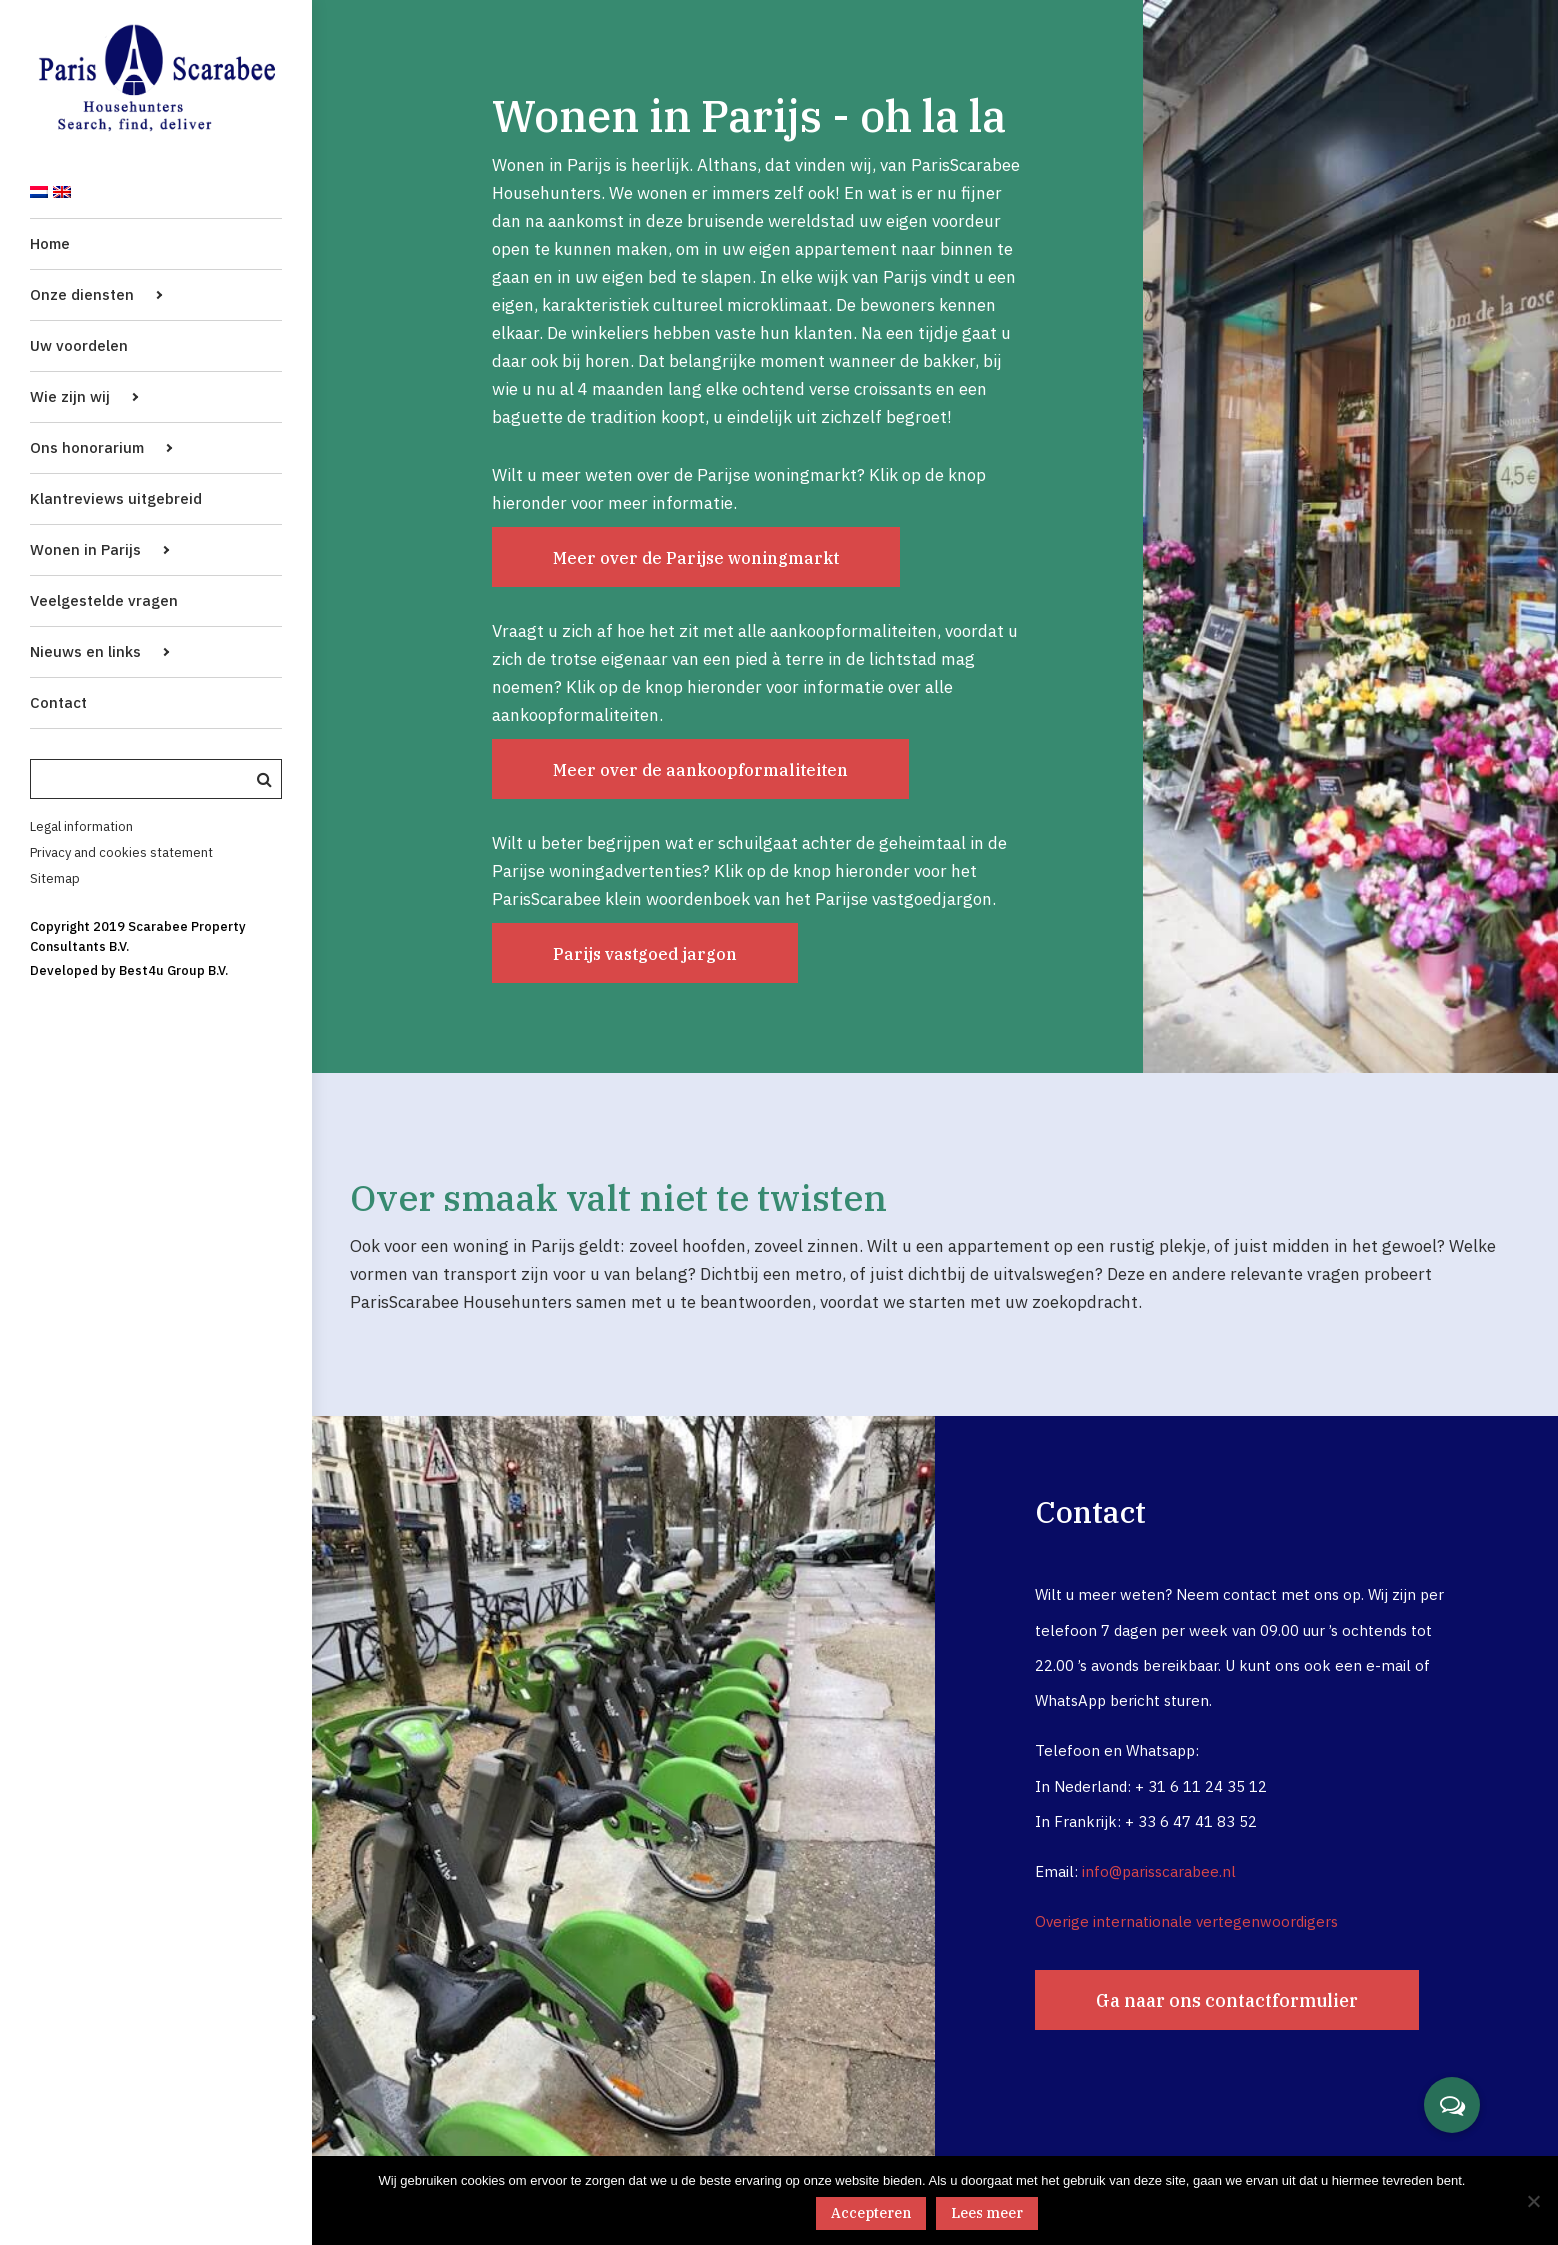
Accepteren (871, 2213)
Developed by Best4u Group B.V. (129, 970)
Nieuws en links (85, 651)
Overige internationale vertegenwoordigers (1186, 1921)
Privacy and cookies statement (121, 852)
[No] (1533, 2201)
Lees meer (987, 2213)
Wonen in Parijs (85, 549)
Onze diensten (82, 294)
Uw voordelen (79, 345)
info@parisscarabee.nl (1159, 1871)
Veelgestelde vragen (104, 600)
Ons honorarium (87, 447)
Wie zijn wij (70, 396)
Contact (58, 702)
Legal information (81, 826)
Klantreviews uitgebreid (116, 498)
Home (50, 243)
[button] (1452, 2105)
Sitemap (55, 878)
